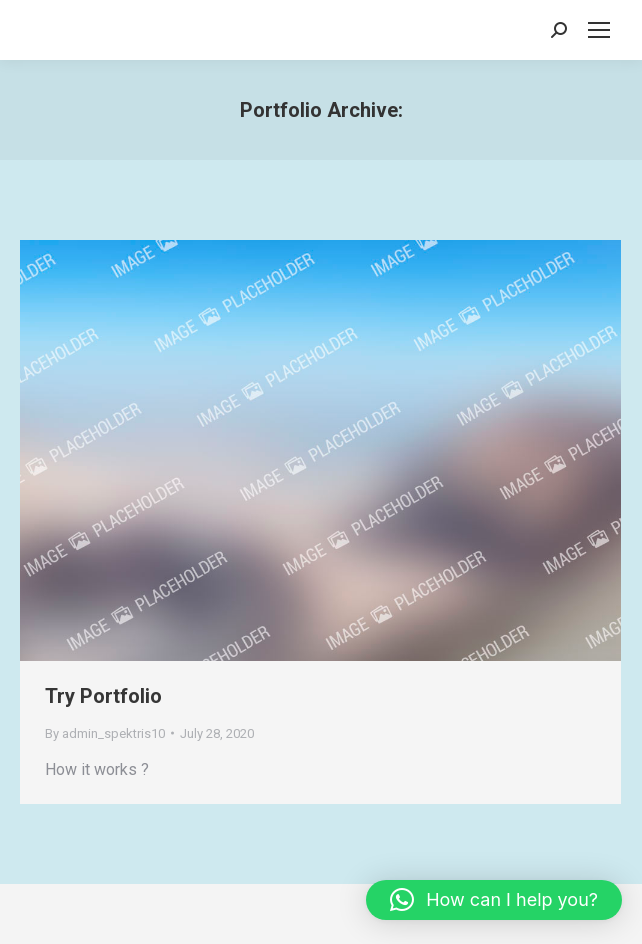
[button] (494, 900)
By (105, 733)
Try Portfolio (103, 696)
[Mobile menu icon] (599, 30)
